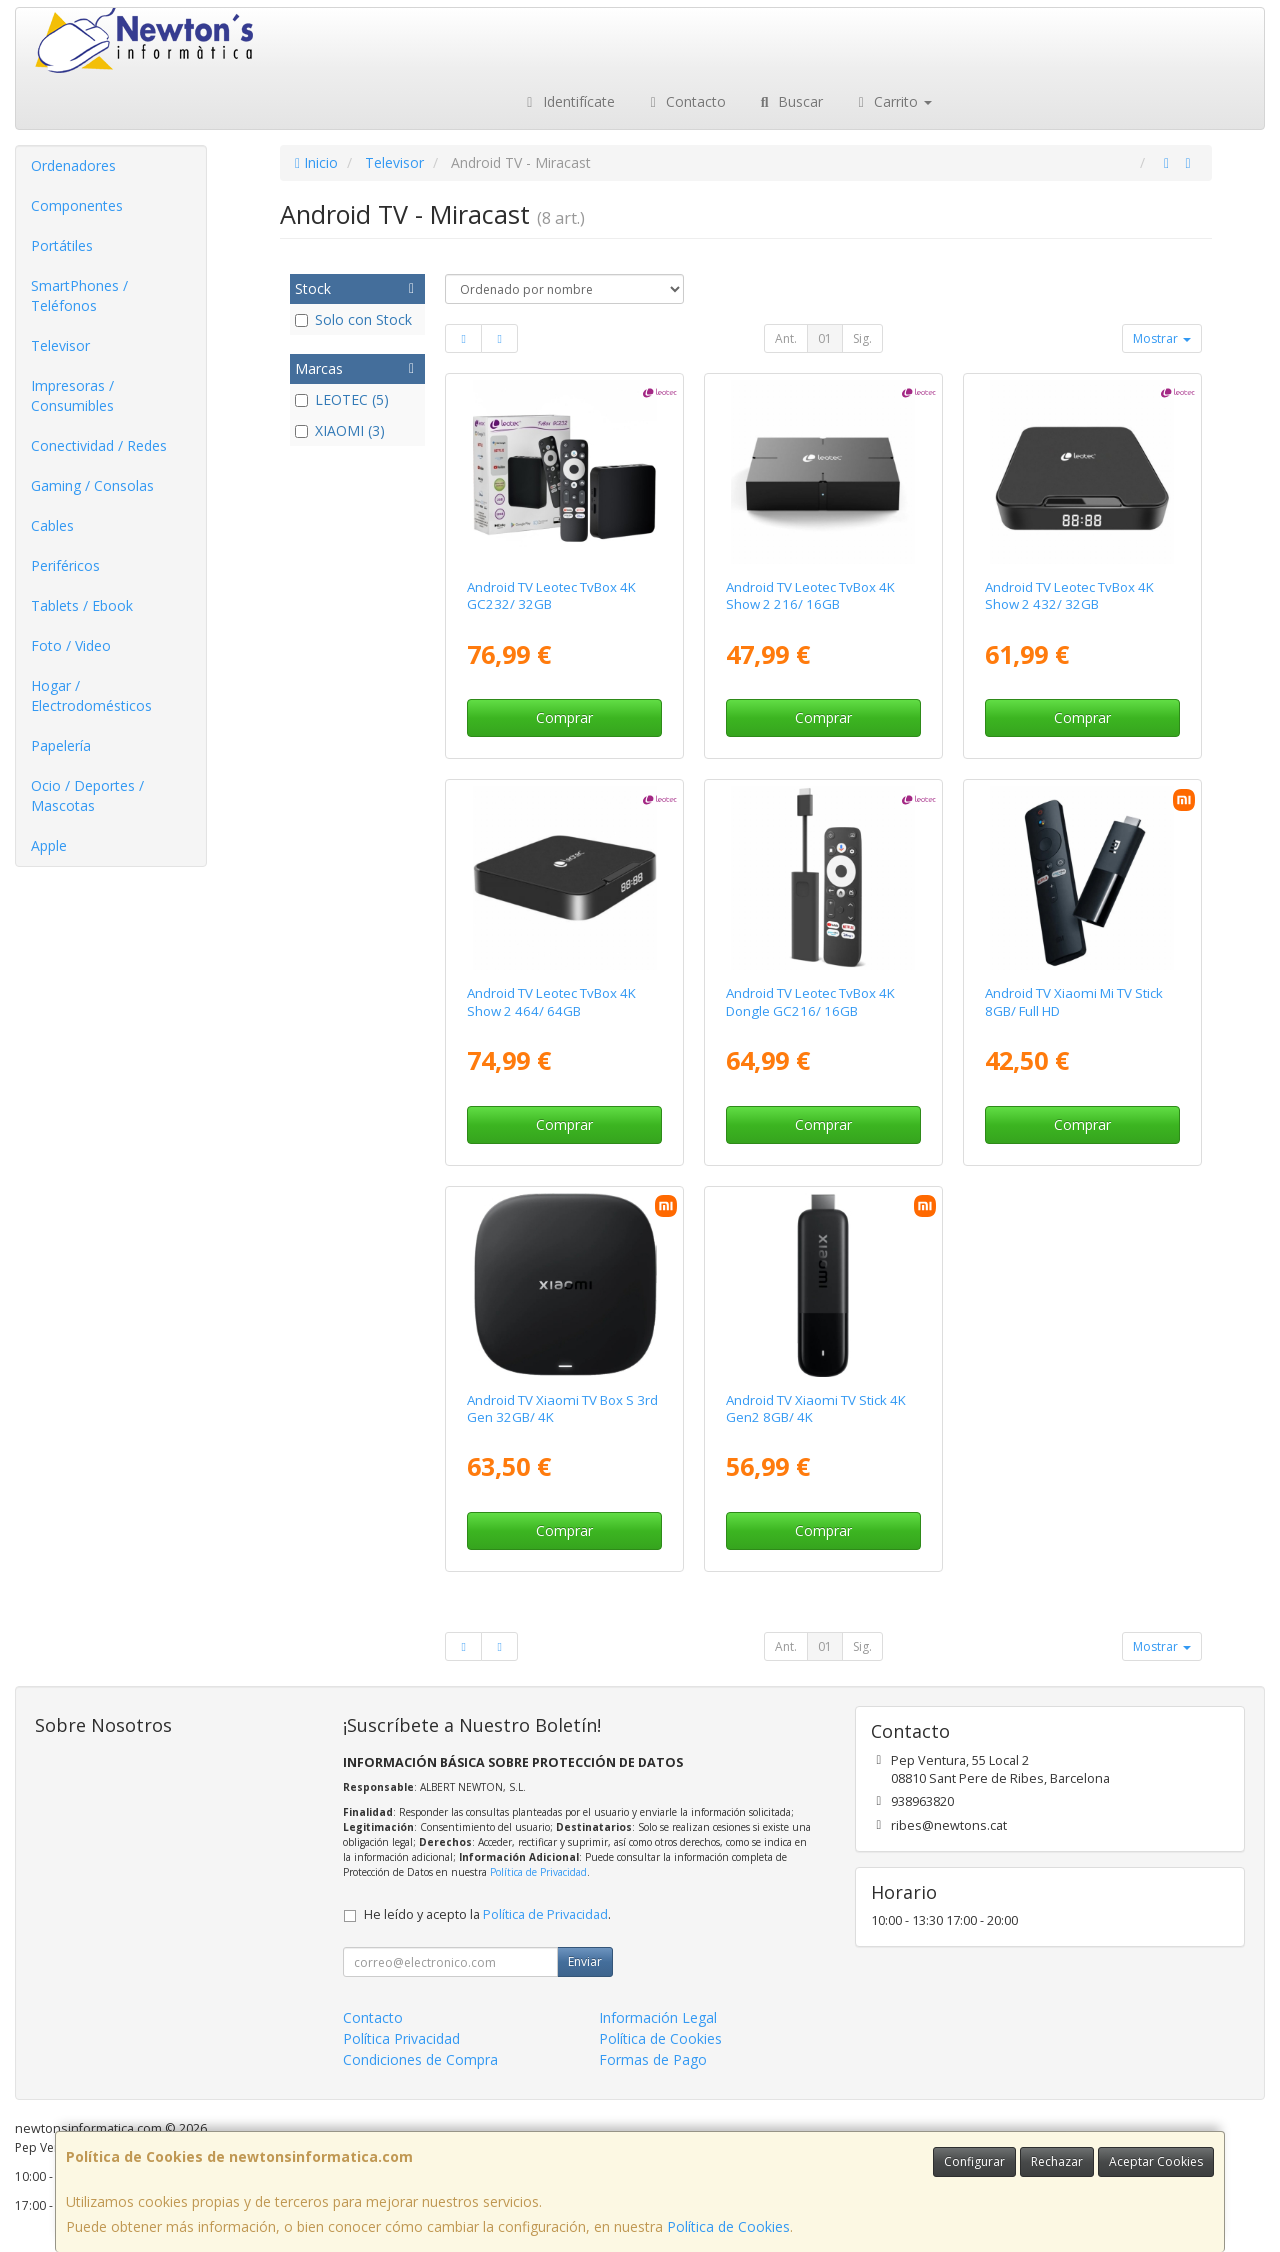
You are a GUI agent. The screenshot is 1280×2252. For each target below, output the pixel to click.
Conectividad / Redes (99, 445)
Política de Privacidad (538, 1872)
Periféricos (65, 565)
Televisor (60, 345)
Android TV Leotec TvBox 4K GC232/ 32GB (551, 595)
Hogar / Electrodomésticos (91, 695)
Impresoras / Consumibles (72, 395)
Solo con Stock (353, 319)
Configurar (974, 2161)
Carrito (893, 101)
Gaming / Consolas (92, 485)
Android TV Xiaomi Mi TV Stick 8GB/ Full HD (1074, 1001)
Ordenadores (73, 165)
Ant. (786, 338)
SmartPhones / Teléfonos (79, 295)
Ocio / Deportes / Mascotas (87, 795)
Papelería (61, 745)
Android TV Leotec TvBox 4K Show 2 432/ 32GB (1069, 595)
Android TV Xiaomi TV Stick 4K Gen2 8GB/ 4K (816, 1408)
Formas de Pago (653, 2059)
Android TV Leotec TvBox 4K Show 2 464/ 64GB (551, 1001)
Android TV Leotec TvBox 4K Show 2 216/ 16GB (810, 595)
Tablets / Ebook (82, 605)
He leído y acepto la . (487, 1914)
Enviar (585, 1961)
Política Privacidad (401, 2038)
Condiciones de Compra (420, 2059)
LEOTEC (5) (342, 399)
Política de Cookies (728, 2226)
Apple (49, 845)
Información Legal (658, 2017)
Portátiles (62, 245)
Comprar (564, 717)
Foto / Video (71, 645)
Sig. (862, 338)
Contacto (686, 101)
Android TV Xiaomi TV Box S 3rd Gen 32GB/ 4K (562, 1408)
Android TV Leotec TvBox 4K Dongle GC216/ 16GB (810, 1001)
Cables (52, 525)
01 (825, 338)
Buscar (789, 101)
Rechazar (1057, 2161)
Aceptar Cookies (1156, 2161)
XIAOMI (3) (340, 430)
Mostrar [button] (1162, 338)
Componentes (77, 205)
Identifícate (568, 101)
